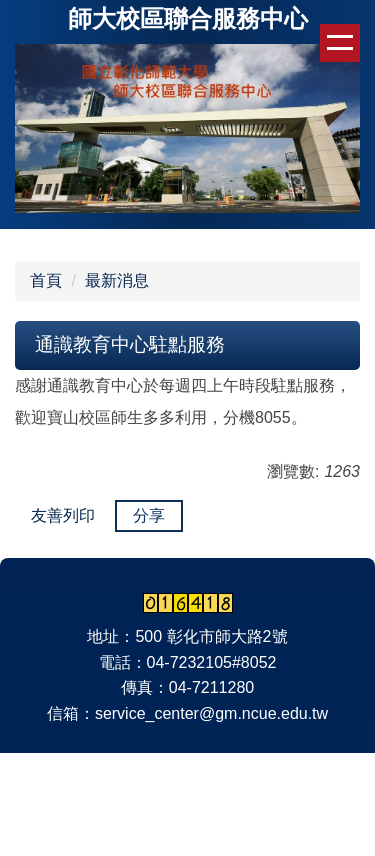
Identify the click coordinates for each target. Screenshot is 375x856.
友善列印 (63, 515)
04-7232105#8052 (212, 662)
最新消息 (117, 280)
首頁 (46, 280)
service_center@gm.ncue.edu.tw (211, 713)
